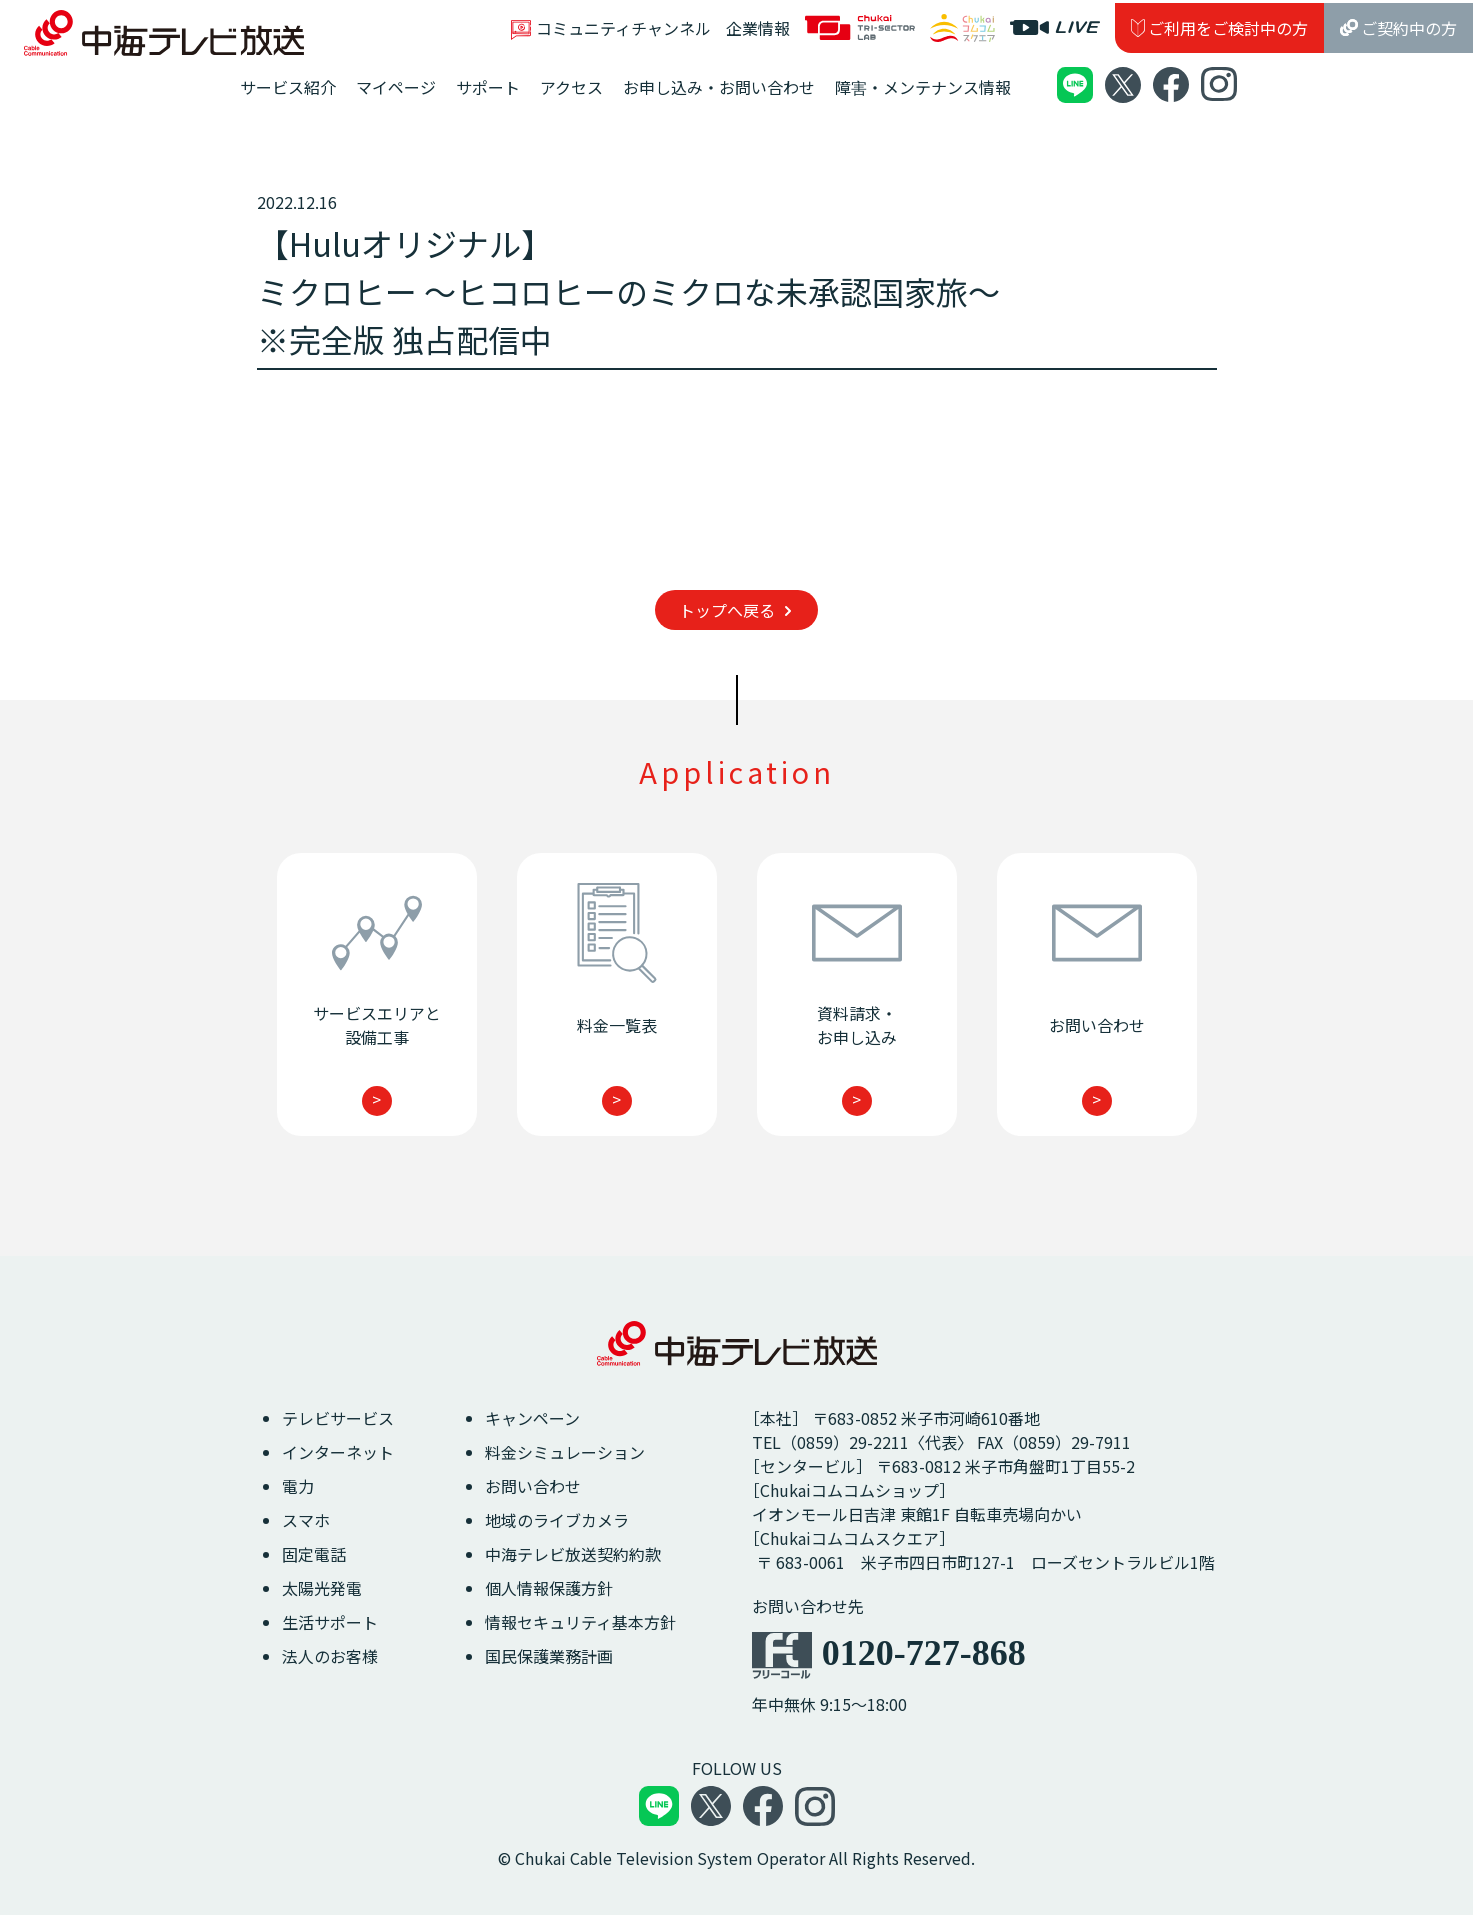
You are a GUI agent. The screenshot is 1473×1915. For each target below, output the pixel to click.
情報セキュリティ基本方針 (580, 1622)
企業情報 (758, 28)
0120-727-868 (924, 1653)
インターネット (338, 1452)
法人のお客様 (330, 1656)
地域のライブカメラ (557, 1520)
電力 (298, 1486)
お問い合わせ (533, 1486)
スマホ (306, 1520)
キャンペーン (532, 1418)
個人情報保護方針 (549, 1588)
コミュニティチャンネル (611, 28)
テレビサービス (338, 1418)
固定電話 (314, 1554)
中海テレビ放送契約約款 (573, 1554)
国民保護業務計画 (549, 1656)
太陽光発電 (322, 1588)
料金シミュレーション (565, 1452)
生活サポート (330, 1622)
